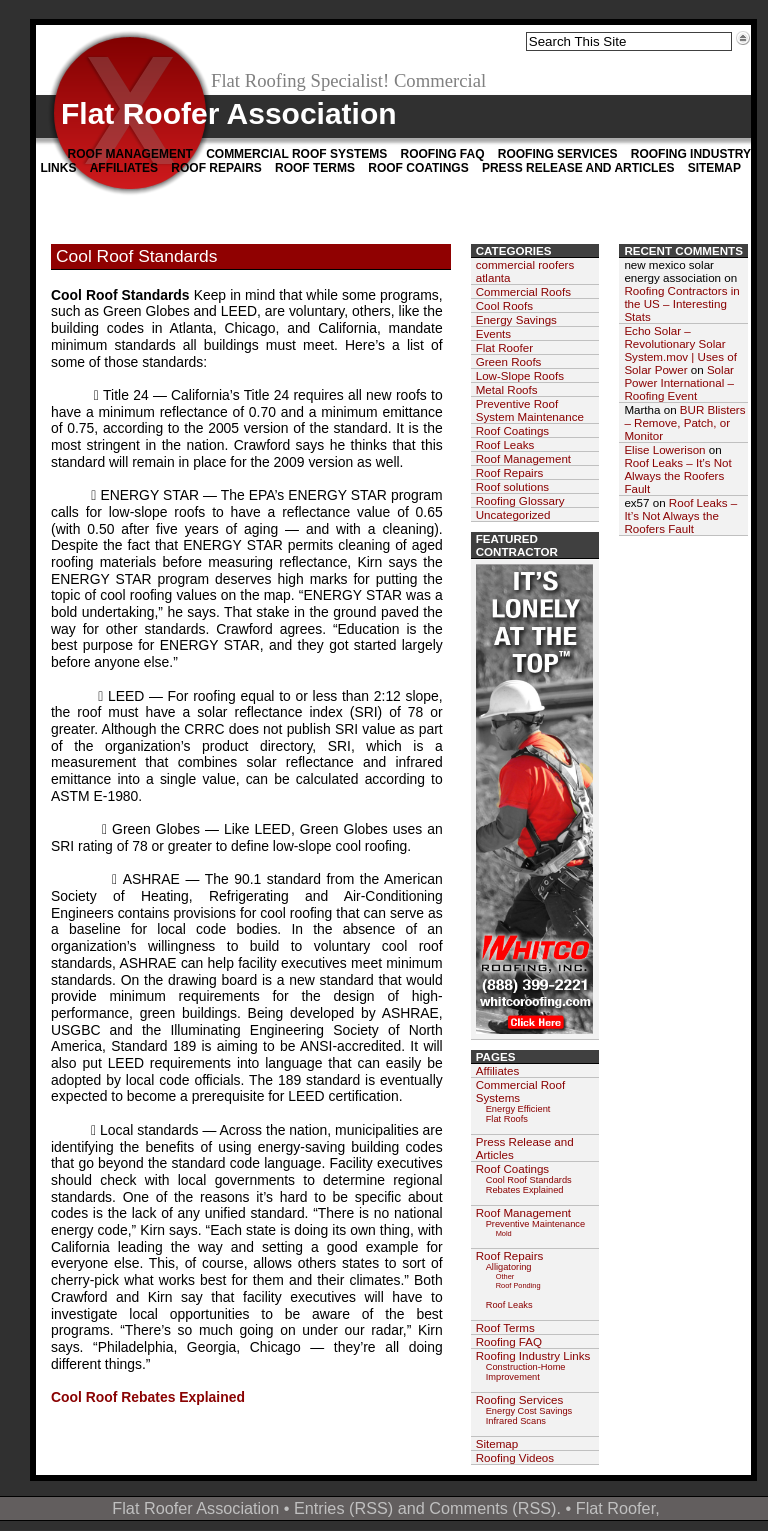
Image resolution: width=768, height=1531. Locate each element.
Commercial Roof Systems (296, 154)
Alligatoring (509, 1267)
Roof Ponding (518, 1285)
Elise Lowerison (664, 449)
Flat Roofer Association (229, 113)
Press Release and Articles (578, 168)
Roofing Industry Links (533, 1355)
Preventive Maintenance (535, 1224)
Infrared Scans (516, 1421)
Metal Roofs (507, 389)
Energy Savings (516, 319)
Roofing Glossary (520, 500)
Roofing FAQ (442, 154)
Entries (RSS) (343, 1508)
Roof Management (130, 154)
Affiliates (124, 168)
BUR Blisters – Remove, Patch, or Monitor (684, 422)
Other (505, 1276)
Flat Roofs (507, 1119)
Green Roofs (509, 361)
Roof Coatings (418, 168)
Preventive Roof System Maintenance (530, 410)
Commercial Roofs (523, 291)
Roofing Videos (515, 1457)
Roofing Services (558, 154)
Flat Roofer (504, 347)
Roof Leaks (505, 444)
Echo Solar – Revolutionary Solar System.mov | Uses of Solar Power (680, 350)
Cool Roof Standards (136, 256)
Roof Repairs (216, 168)
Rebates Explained (525, 1190)
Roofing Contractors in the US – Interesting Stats (681, 303)
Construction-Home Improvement (526, 1372)
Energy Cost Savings (529, 1411)
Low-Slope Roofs (520, 375)
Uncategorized (513, 514)
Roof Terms (315, 168)
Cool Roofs (504, 305)
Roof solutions (512, 486)
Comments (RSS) (492, 1508)
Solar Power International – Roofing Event (679, 382)
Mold (504, 1233)
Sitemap (714, 168)
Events (493, 333)
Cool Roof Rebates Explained (148, 1397)
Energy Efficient (518, 1109)
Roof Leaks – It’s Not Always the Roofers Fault (677, 475)
